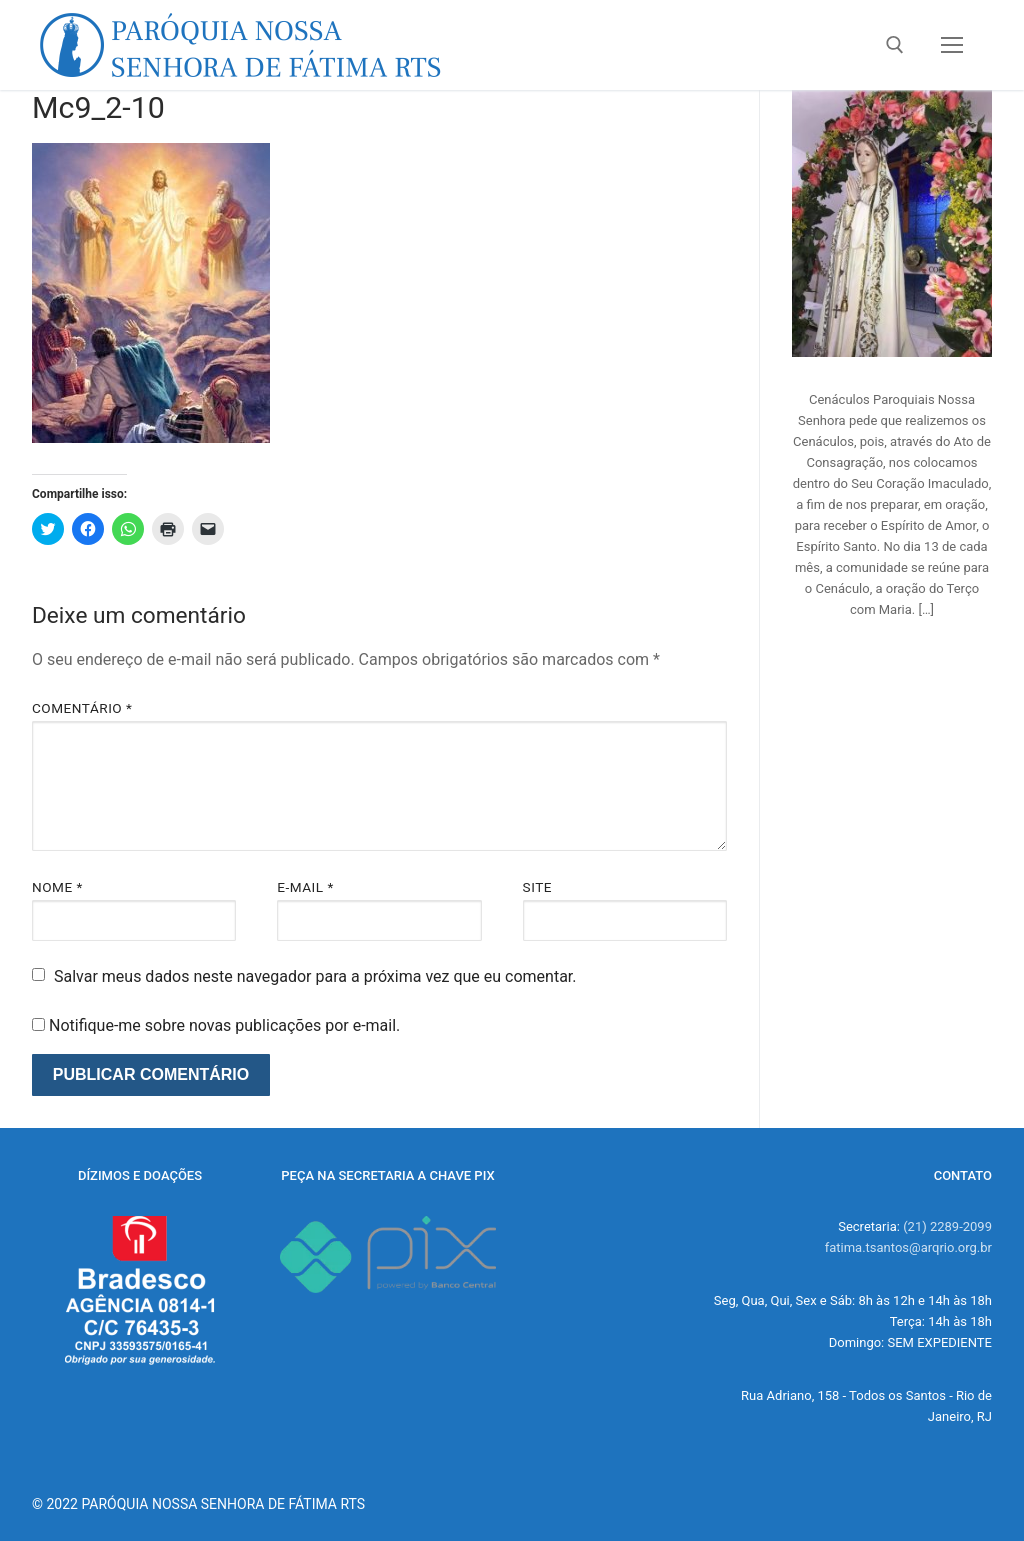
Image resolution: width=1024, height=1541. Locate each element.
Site (537, 887)
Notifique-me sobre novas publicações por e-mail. (224, 1025)
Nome (57, 887)
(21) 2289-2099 (947, 1226)
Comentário (82, 708)
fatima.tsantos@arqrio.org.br (908, 1247)
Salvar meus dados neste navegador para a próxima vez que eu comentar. (315, 976)
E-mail (305, 887)
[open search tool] (895, 45)
